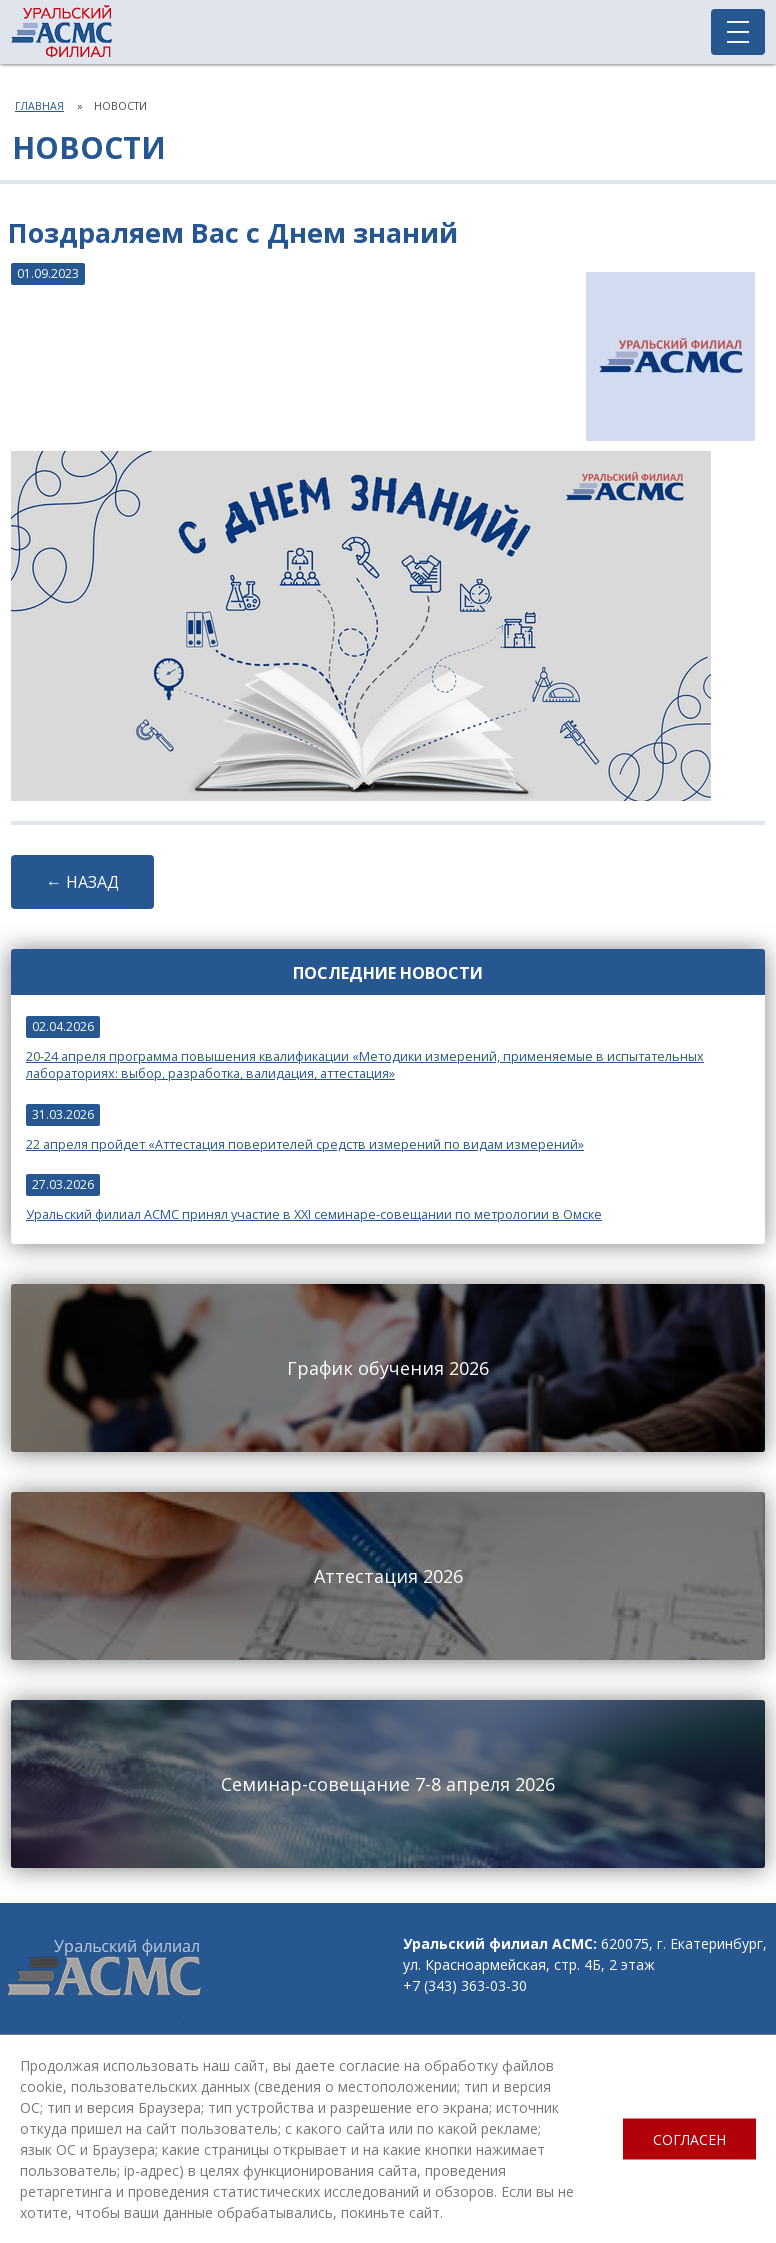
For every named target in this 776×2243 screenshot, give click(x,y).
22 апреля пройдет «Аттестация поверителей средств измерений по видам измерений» (305, 1144)
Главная (39, 106)
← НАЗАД (82, 882)
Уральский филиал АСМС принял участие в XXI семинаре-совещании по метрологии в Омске (314, 1214)
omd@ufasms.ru (456, 2006)
